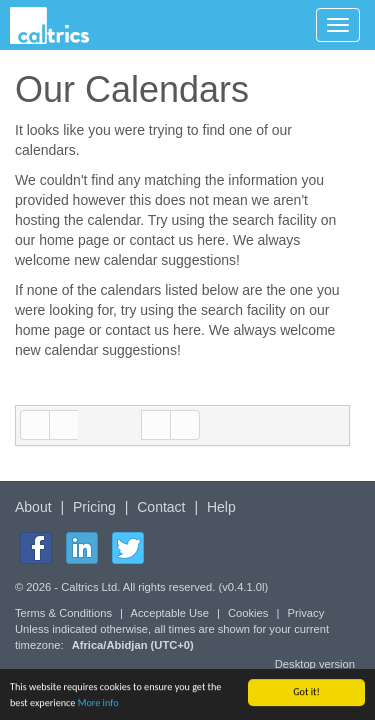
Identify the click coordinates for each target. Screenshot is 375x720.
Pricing (94, 507)
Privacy (306, 613)
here (211, 240)
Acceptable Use (170, 613)
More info (98, 703)
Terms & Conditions (63, 613)
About (33, 507)
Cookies (248, 613)
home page (74, 240)
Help (221, 507)
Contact (161, 507)
